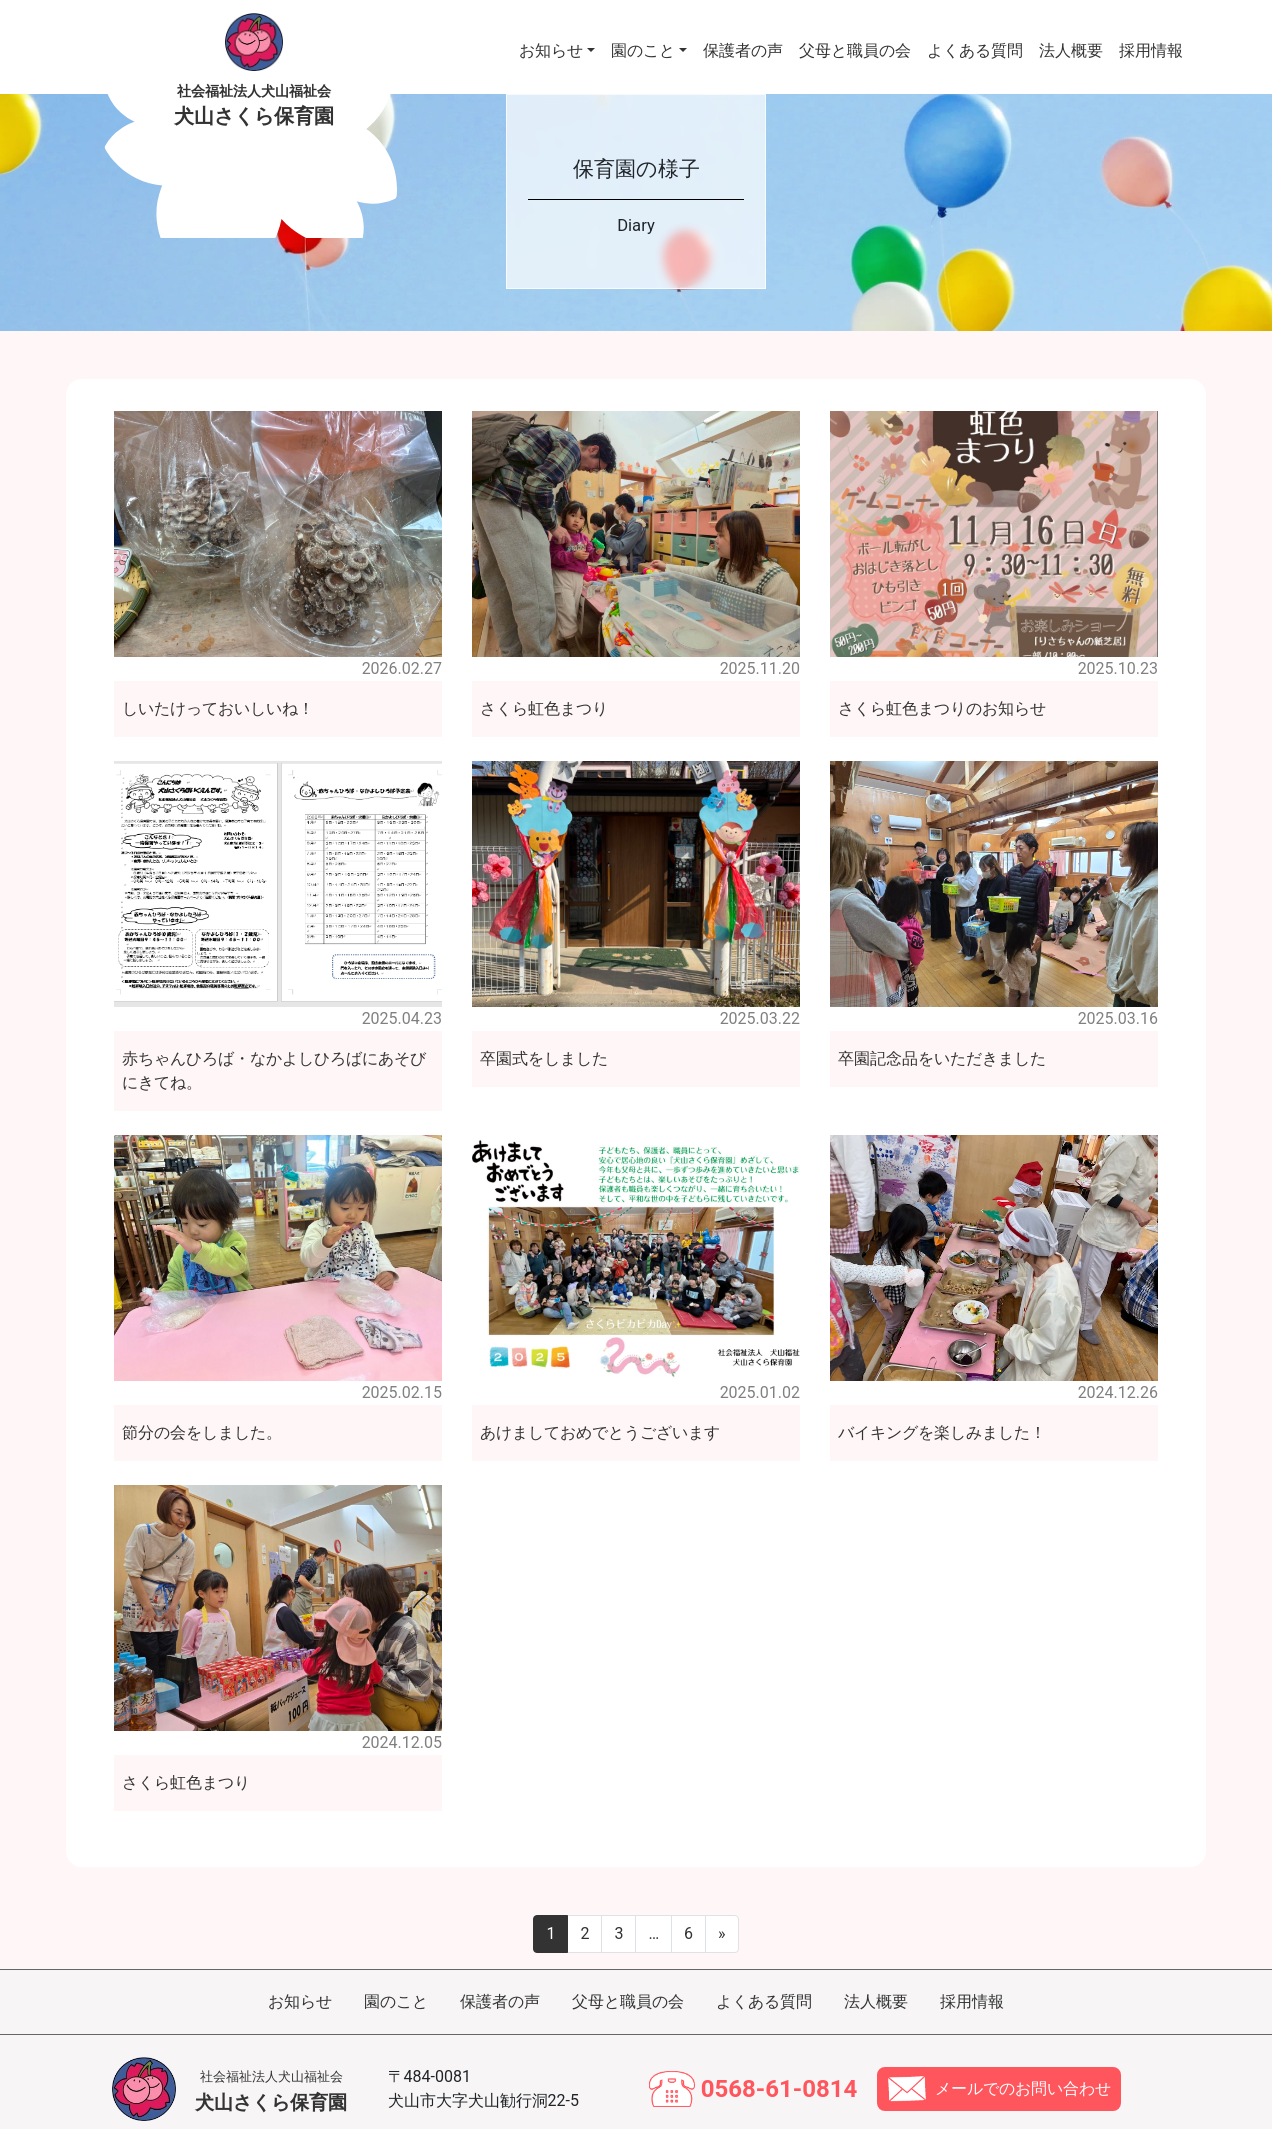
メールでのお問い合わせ (1023, 2066)
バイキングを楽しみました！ (942, 1410)
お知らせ (551, 39)
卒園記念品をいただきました (942, 1036)
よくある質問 (975, 39)
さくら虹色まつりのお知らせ (942, 686)
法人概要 (1071, 39)
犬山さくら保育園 (271, 2069)
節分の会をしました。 (202, 1410)
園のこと (643, 39)
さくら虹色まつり (544, 686)
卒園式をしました (544, 1036)
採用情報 (1151, 39)
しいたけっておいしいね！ (218, 686)
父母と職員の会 (855, 39)
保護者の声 (743, 39)
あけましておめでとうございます (600, 1410)
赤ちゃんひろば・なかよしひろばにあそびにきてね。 (274, 1048)
